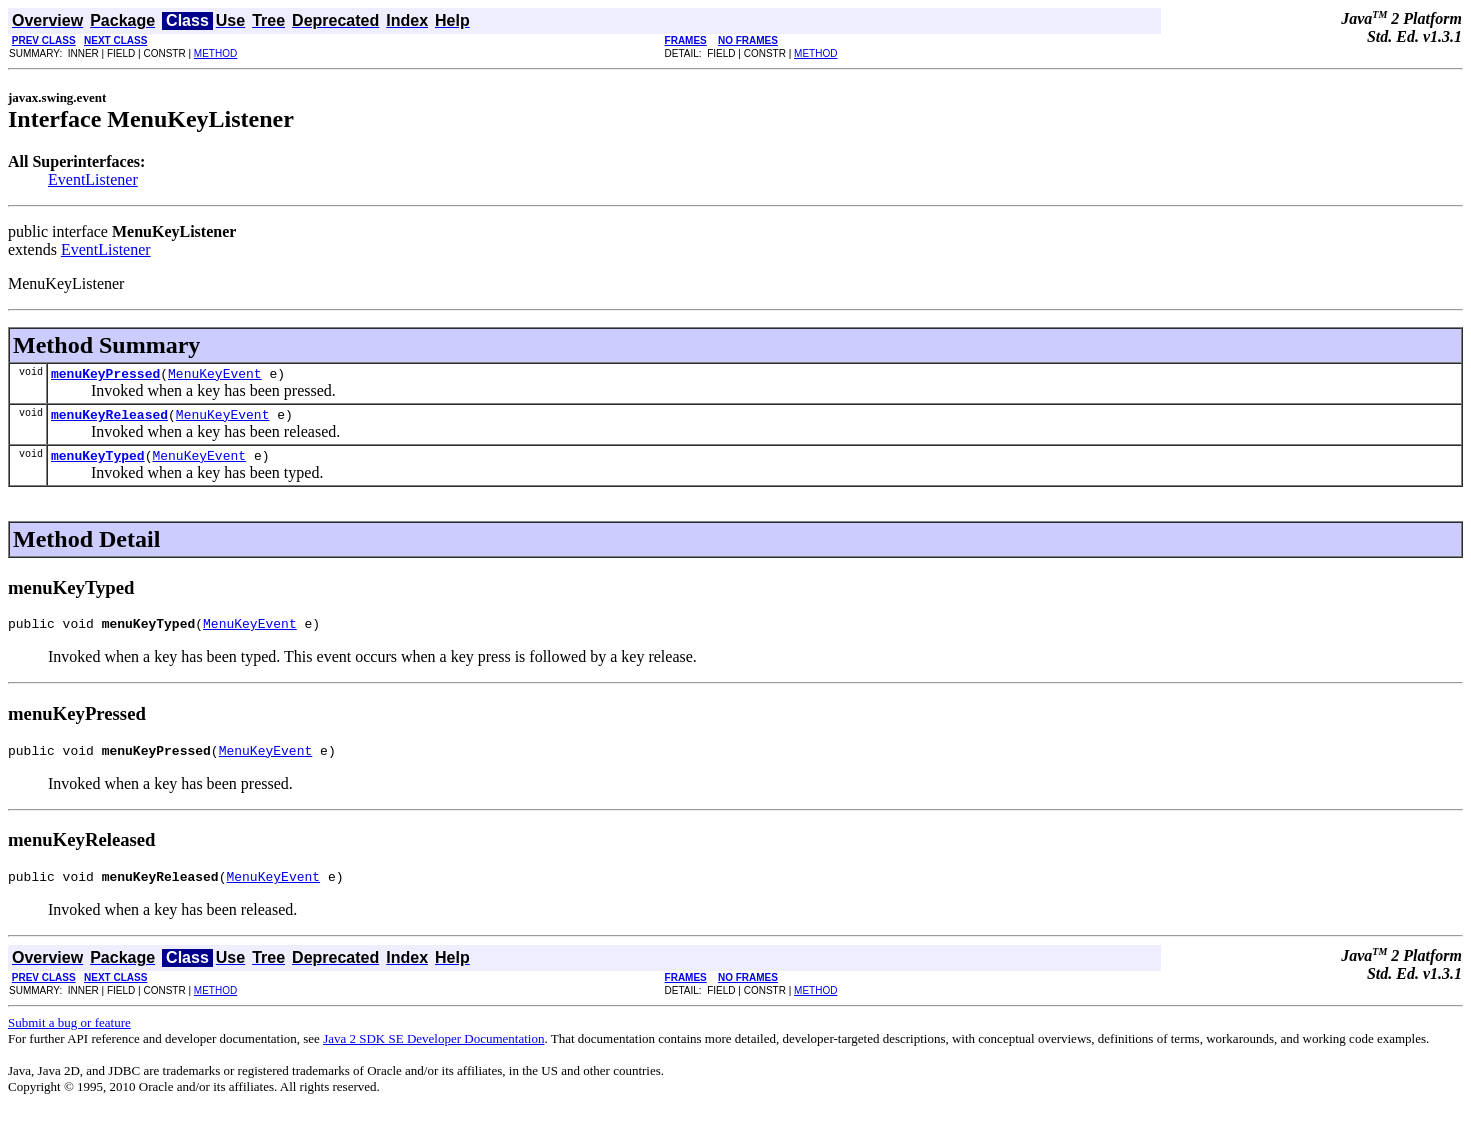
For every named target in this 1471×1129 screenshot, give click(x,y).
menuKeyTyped (98, 464)
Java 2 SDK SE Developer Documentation (433, 1056)
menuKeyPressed (105, 376)
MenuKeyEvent (215, 376)
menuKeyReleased (109, 420)
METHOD (215, 53)
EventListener (93, 179)
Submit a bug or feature (69, 1040)
